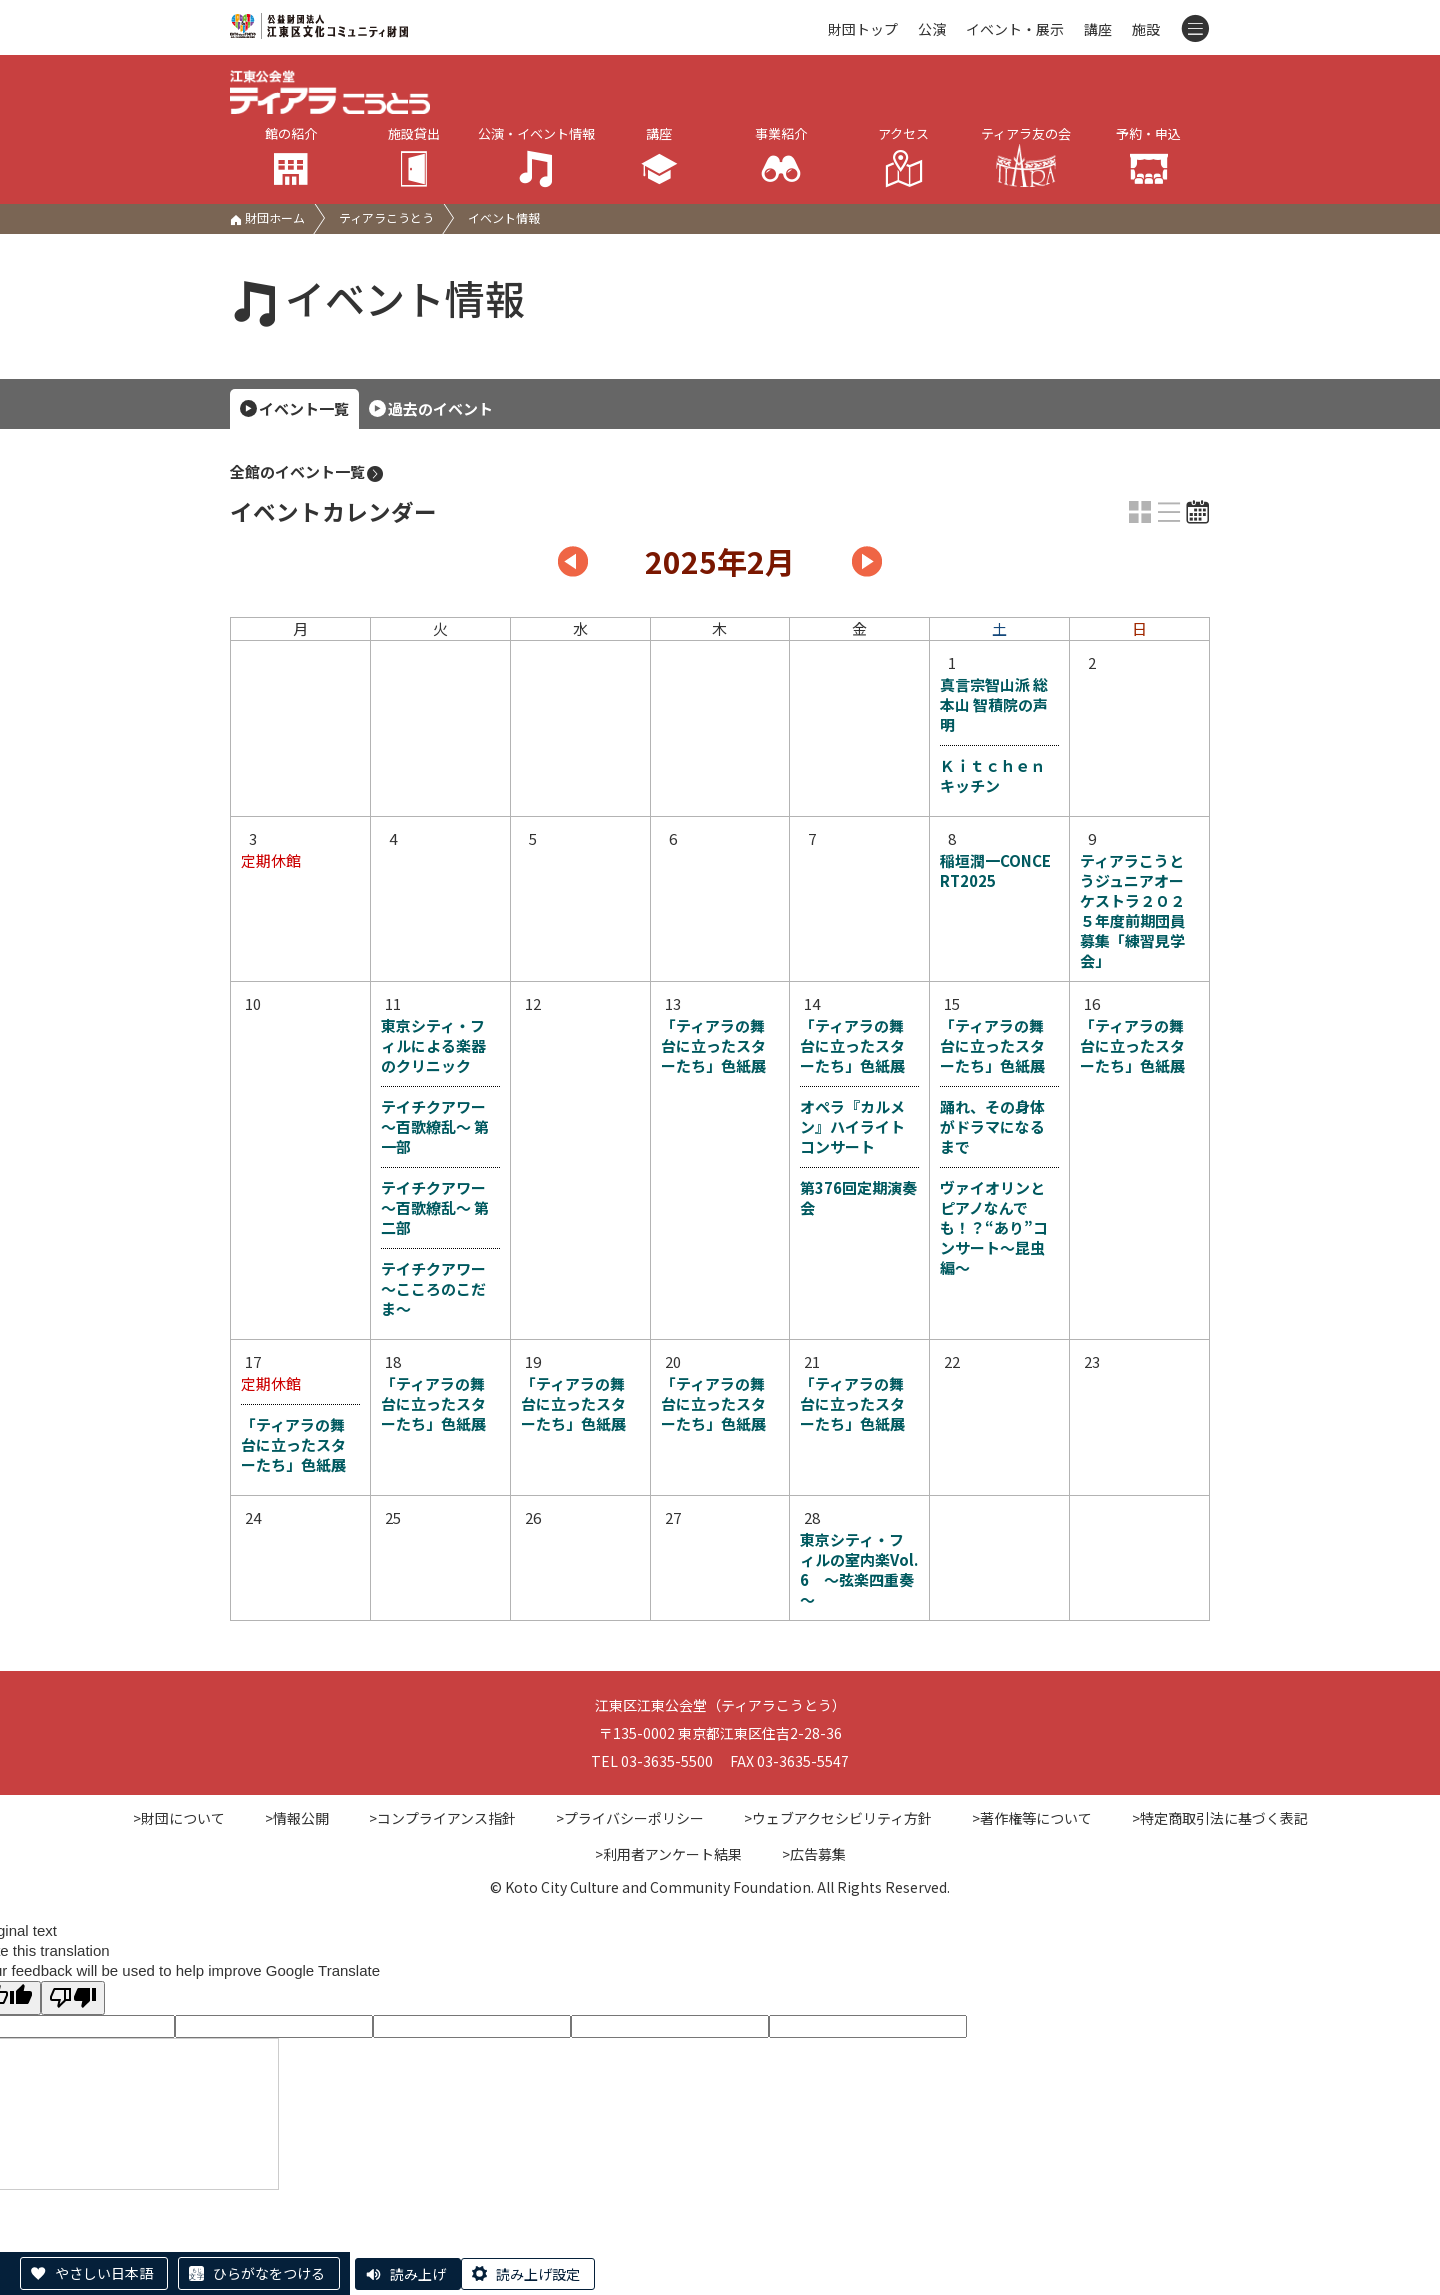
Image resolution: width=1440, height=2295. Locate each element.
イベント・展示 (1015, 29)
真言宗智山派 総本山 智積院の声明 (994, 705)
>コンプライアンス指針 (442, 1818)
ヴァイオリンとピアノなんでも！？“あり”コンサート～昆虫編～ (994, 1227)
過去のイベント (440, 408)
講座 (1098, 29)
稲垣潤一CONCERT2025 (995, 871)
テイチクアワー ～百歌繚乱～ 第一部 (435, 1126)
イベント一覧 (304, 408)
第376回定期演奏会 (858, 1197)
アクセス (904, 156)
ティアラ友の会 (1026, 155)
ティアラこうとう (386, 217)
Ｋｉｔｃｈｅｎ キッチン (999, 775)
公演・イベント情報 (536, 156)
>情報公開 (297, 1818)
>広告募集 (814, 1854)
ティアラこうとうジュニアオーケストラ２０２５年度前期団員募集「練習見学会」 (1132, 911)
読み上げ (418, 2274)
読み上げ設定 (538, 2274)
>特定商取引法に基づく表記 (1220, 1818)
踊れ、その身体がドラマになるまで (992, 1126)
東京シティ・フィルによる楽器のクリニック (433, 1046)
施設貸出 (414, 156)
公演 (932, 29)
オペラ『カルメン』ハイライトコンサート (852, 1126)
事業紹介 (781, 156)
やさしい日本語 (104, 2273)
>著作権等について (1032, 1818)
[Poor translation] (73, 1997)
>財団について (179, 1818)
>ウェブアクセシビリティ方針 (838, 1818)
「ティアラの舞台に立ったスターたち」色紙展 (713, 1046)
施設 (1146, 29)
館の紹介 (291, 156)
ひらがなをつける (269, 2273)
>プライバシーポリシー (630, 1818)
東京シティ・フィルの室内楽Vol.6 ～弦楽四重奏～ (859, 1570)
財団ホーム (267, 217)
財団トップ (863, 29)
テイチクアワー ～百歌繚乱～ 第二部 (435, 1207)
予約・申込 (1149, 156)
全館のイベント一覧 (307, 472)
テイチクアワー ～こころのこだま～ (433, 1288)
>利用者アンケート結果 (668, 1854)
